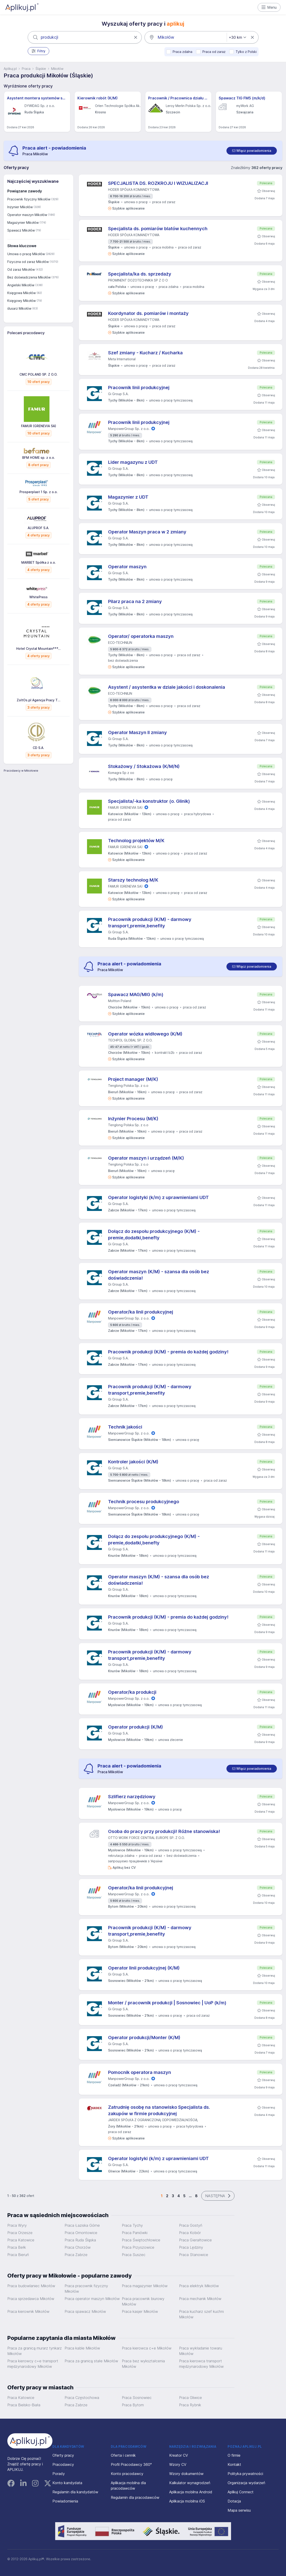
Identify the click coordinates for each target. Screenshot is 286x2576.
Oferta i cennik (123, 2455)
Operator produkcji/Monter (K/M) (144, 2037)
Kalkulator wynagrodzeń (189, 2482)
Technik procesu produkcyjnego (143, 1501)
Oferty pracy (63, 2455)
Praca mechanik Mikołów (200, 2298)
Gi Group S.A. (118, 394)
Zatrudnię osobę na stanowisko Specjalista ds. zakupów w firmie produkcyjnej (159, 2110)
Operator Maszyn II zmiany (137, 732)
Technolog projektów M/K (136, 840)
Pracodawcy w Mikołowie (21, 770)
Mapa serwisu (239, 2510)
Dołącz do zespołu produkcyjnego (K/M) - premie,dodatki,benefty (154, 1234)
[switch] (251, 151)
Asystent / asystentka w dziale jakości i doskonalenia (166, 687)
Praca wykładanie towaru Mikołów (200, 2351)
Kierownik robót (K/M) (97, 98)
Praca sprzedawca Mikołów (30, 2298)
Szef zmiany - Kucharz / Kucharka (145, 352)
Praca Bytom (133, 2405)
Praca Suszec (133, 2254)
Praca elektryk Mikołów (199, 2286)
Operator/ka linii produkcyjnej (140, 1312)
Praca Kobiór (190, 2232)
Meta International (122, 359)
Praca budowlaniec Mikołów (31, 2286)
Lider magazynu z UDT (133, 462)
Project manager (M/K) (133, 1079)
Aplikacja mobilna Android (190, 2492)
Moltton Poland (119, 1001)
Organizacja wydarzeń (246, 2482)
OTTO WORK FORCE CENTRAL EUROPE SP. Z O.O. (146, 1838)
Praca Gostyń (190, 2225)
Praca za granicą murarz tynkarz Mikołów (34, 2351)
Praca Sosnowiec (137, 2397)
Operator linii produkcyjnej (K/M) (144, 1968)
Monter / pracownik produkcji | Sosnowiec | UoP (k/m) (167, 2002)
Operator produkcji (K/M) (135, 1727)
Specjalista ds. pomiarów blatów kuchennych (157, 228)
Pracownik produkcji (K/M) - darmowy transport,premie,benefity (149, 923)
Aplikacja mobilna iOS (187, 2501)
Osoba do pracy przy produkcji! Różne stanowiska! (164, 1831)
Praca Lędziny (191, 2247)
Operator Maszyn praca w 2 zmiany (147, 532)
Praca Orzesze (20, 2232)
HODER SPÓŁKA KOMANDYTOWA (133, 189)
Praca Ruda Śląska (80, 2240)
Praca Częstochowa (82, 2397)
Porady (58, 2473)
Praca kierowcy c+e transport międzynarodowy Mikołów (32, 2364)
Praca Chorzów (78, 2247)
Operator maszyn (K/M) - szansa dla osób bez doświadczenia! (158, 1275)
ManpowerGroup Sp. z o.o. (129, 429)
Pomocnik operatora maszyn (139, 2072)
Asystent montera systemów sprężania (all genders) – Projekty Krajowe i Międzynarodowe (37, 98)
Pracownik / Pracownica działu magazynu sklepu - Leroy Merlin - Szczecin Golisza (178, 98)
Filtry (39, 51)
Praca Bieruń (18, 2254)
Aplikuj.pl (10, 69)
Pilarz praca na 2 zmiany (135, 601)
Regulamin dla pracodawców (135, 2497)
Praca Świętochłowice (141, 2240)
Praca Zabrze (76, 2254)
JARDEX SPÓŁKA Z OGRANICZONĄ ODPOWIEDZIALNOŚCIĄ (153, 2120)
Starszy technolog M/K (133, 880)
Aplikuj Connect (240, 2492)
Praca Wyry (17, 2225)
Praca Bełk (16, 2247)
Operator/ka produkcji (132, 1692)
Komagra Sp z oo (121, 773)
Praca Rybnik (190, 2405)
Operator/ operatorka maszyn (141, 636)
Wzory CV (177, 2464)
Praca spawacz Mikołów (85, 2311)
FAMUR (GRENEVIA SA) (125, 807)
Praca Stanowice (193, 2254)
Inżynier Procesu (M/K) (133, 1118)
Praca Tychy (132, 2225)
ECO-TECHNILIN (120, 643)
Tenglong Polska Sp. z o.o (128, 1085)
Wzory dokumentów (186, 2473)
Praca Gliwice (190, 2397)
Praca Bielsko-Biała (23, 2405)
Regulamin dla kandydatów (75, 2492)
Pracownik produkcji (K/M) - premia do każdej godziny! (168, 1352)
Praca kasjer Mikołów (140, 2311)
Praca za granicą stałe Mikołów (91, 2361)
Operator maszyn (127, 566)
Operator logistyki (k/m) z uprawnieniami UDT (158, 1197)
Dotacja (234, 2501)
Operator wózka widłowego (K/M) (145, 1034)
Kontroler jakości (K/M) (133, 1461)
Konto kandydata (67, 2482)
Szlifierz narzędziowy (131, 1796)
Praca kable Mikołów (82, 2348)
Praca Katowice (20, 2240)
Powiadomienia (65, 2501)
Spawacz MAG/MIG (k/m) (135, 994)
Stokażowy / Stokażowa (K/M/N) (144, 766)
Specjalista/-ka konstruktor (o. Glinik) (149, 801)
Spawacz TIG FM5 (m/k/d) (242, 98)
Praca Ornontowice (81, 2232)
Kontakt (234, 2464)
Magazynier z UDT (128, 497)
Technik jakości (125, 1427)
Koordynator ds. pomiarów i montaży (148, 313)
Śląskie (40, 69)
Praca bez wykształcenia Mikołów (143, 2364)
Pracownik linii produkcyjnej (138, 387)
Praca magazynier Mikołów (145, 2286)
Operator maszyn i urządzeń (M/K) (146, 1158)
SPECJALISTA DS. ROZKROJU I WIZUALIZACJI (158, 183)
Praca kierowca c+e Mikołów (147, 2348)
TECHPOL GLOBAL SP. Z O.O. (130, 1040)
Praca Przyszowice (138, 2247)
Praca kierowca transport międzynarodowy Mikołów (201, 2364)
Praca (26, 69)
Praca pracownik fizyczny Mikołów (86, 2289)
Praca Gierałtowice (195, 2240)
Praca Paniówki (134, 2232)
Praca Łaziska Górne (82, 2225)
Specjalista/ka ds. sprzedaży (139, 274)
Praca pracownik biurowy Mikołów (143, 2301)
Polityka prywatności (245, 2473)
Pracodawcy (63, 2464)
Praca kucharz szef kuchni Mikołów (201, 2314)
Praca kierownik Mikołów (28, 2311)
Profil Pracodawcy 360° (131, 2464)
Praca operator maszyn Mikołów (92, 2298)
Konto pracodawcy (127, 2473)
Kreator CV (178, 2455)
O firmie (234, 2455)
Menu (269, 7)
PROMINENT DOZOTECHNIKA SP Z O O (138, 280)
